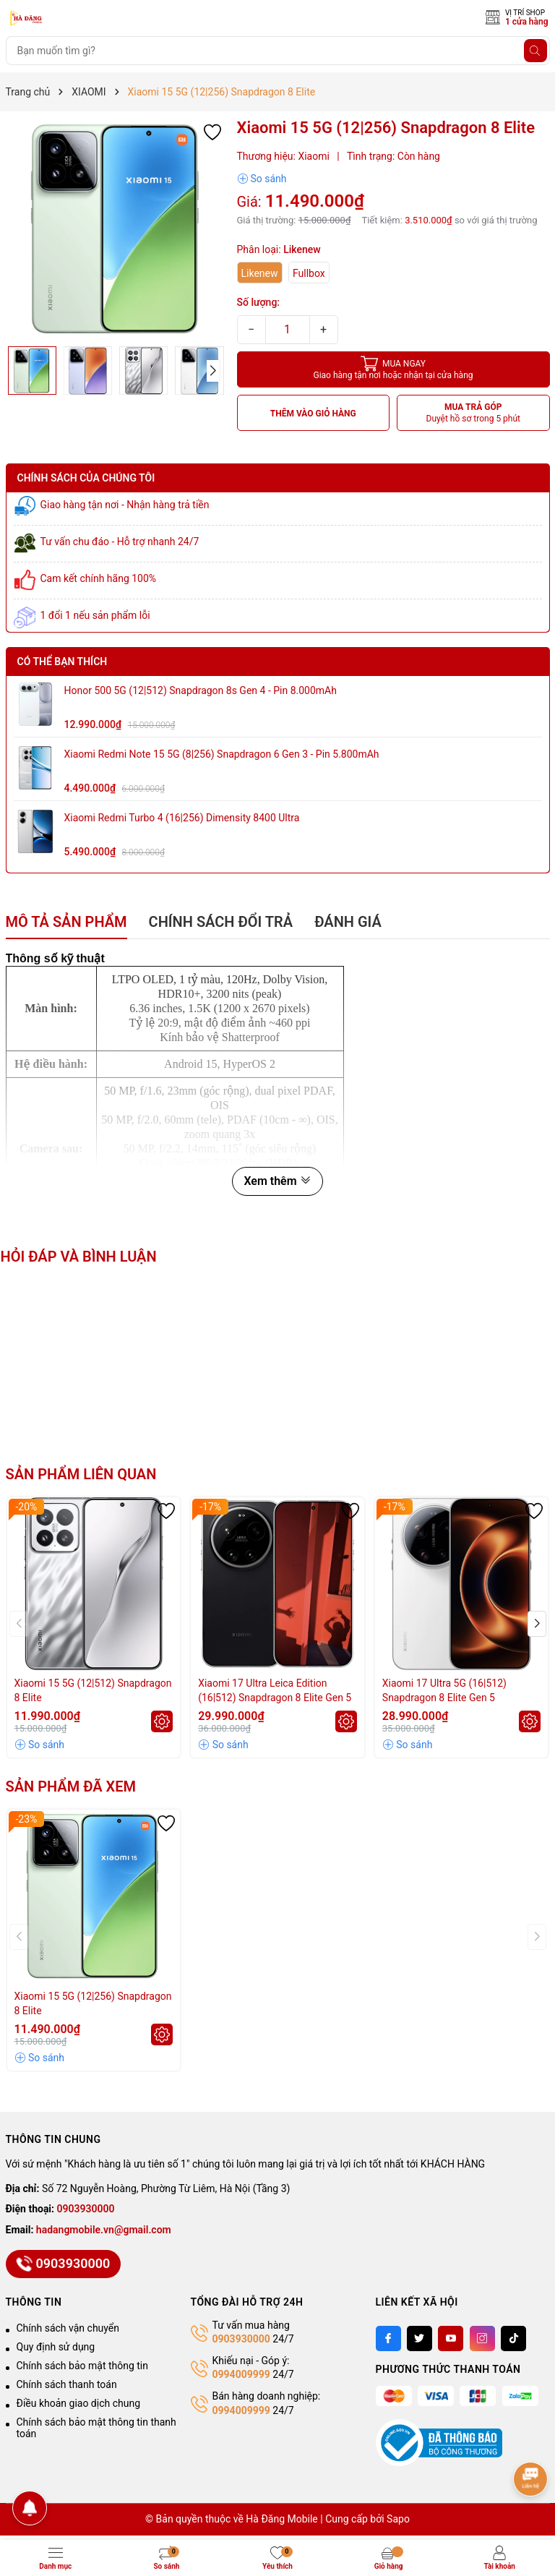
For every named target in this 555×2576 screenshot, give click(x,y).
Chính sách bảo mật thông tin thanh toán (96, 2427)
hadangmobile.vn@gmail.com (103, 2229)
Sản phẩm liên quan (81, 1474)
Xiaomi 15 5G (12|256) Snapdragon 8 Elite (93, 2003)
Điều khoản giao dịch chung (79, 2403)
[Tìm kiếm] (535, 50)
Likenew (259, 273)
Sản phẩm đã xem (71, 1786)
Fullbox (309, 273)
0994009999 (241, 2374)
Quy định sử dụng (56, 2347)
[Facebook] (388, 2338)
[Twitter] (419, 2338)
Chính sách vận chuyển (68, 2328)
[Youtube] (450, 2338)
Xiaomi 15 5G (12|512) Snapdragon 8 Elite (93, 1690)
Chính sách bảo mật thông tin (83, 2365)
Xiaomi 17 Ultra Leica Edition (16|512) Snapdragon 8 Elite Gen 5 (274, 1690)
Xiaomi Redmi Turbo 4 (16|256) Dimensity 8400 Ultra (182, 817)
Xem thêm (277, 1181)
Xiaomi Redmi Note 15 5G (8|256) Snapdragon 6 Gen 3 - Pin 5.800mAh (221, 754)
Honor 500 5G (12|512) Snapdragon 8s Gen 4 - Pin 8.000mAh (200, 690)
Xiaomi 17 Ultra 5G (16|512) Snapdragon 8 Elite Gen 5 (444, 1690)
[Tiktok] (513, 2338)
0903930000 (86, 2209)
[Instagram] (482, 2338)
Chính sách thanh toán (67, 2384)
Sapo (398, 2519)
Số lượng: (258, 302)
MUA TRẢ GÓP (473, 413)
